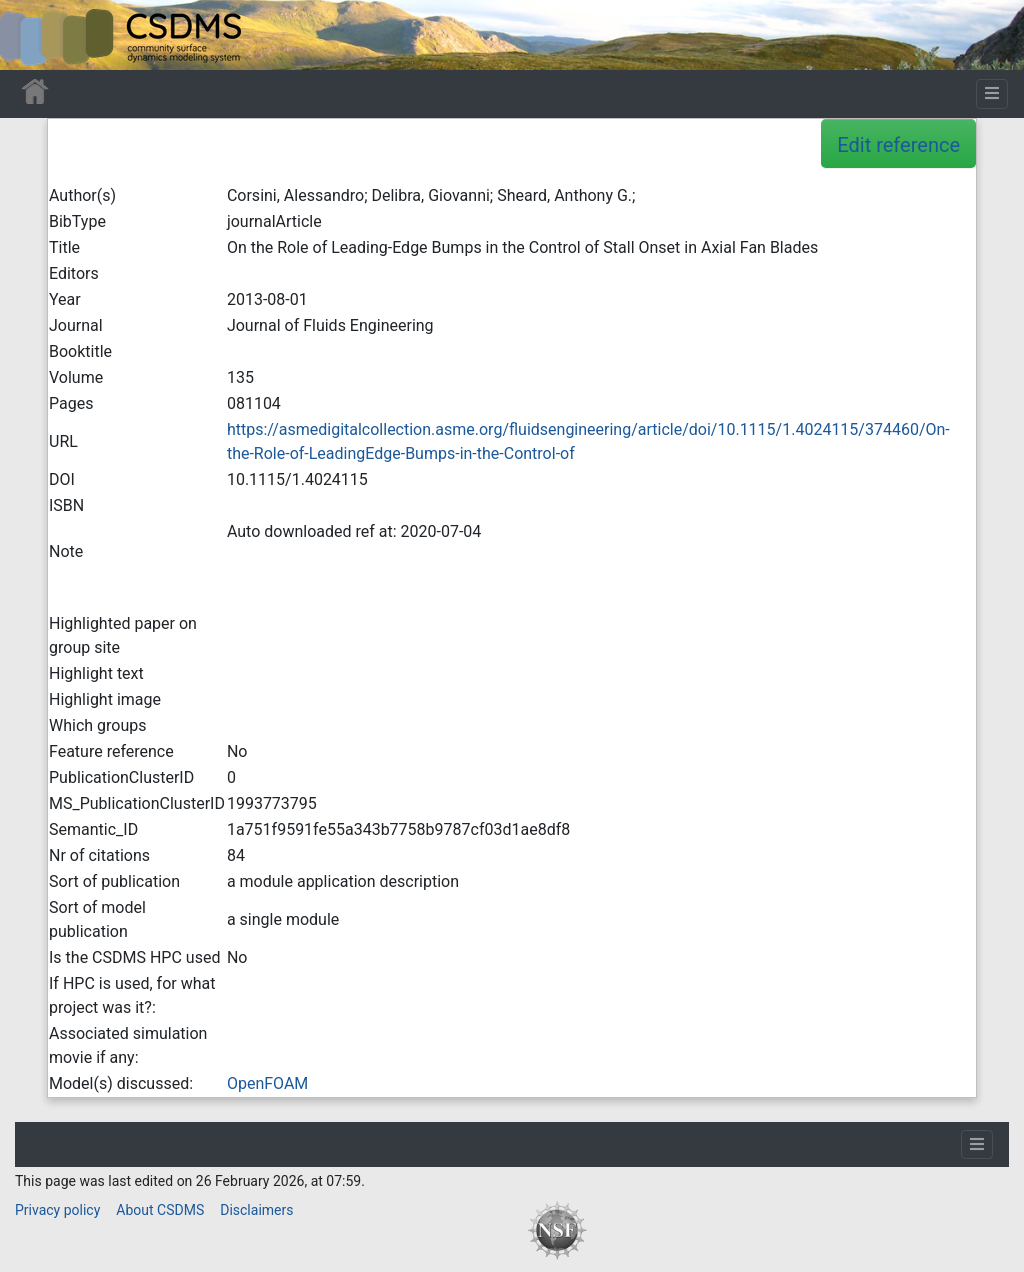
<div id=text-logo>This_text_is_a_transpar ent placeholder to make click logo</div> (32, 35)
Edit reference (898, 145)
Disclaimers (256, 1210)
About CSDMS (160, 1210)
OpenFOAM (267, 1083)
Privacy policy (57, 1210)
